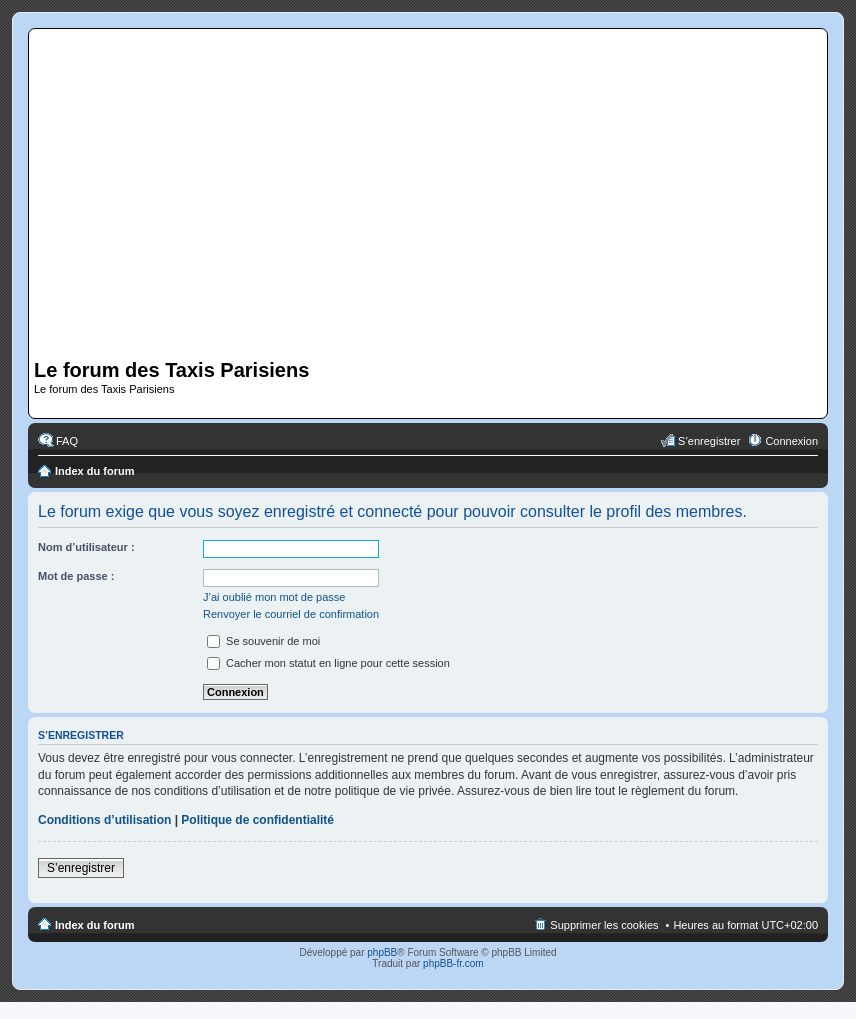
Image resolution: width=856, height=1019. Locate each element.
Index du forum (94, 471)
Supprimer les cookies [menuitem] (604, 925)
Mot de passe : (76, 576)
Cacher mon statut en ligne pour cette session (328, 663)
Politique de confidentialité (257, 820)
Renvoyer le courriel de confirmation (291, 614)
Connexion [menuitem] (791, 441)
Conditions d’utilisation (104, 820)
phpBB (382, 952)
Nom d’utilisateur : (86, 547)
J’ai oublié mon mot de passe (274, 597)
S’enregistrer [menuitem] (709, 441)
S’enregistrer (81, 868)
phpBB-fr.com (453, 963)
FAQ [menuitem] (67, 441)
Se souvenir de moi (263, 641)
